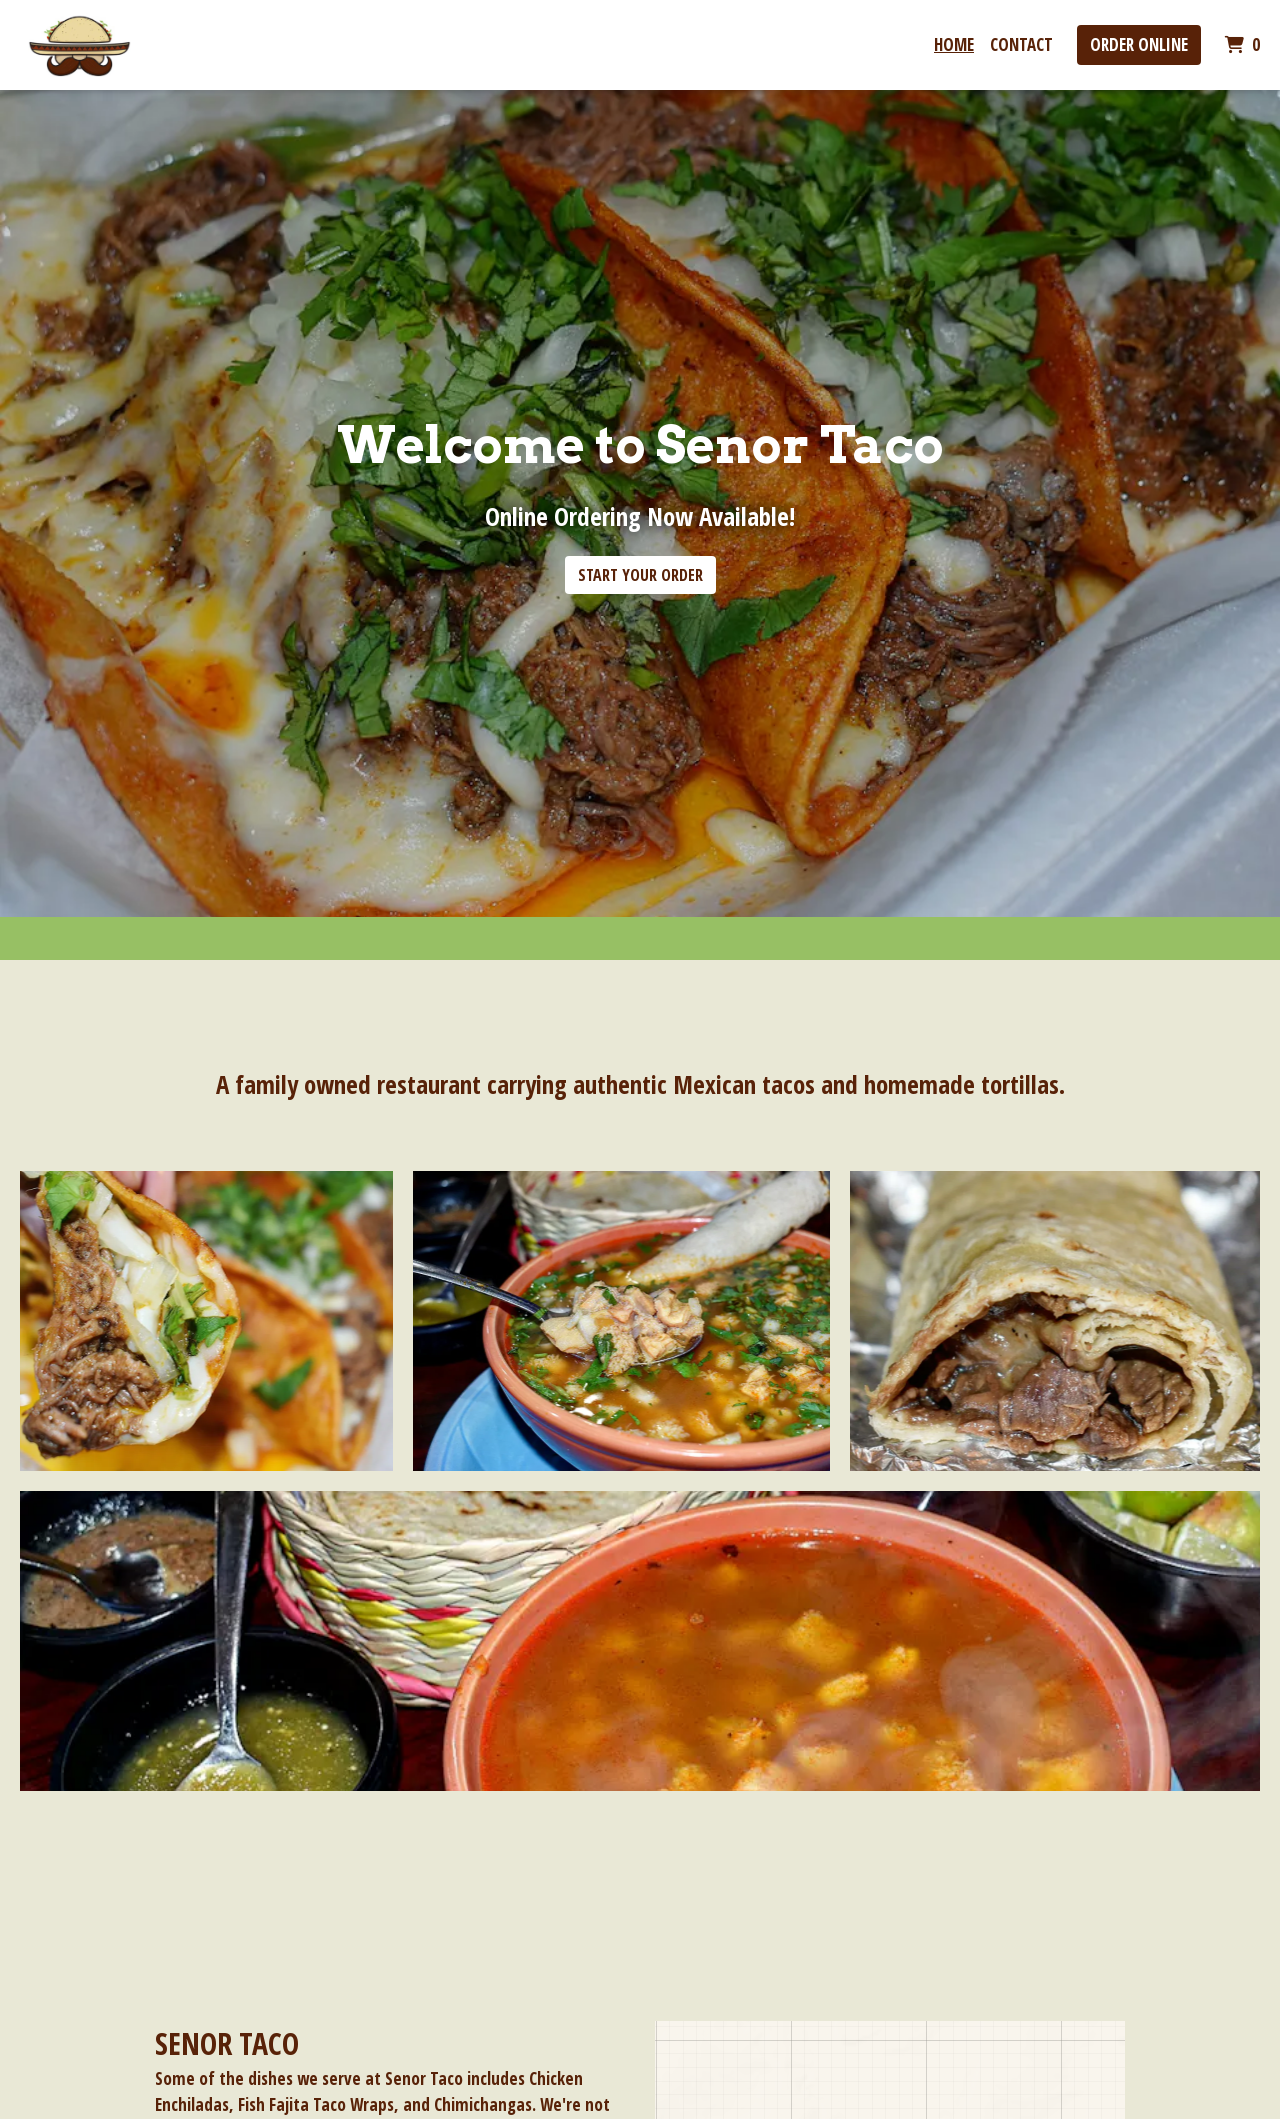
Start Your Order (640, 575)
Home (954, 44)
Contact (1021, 44)
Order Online (1139, 44)
